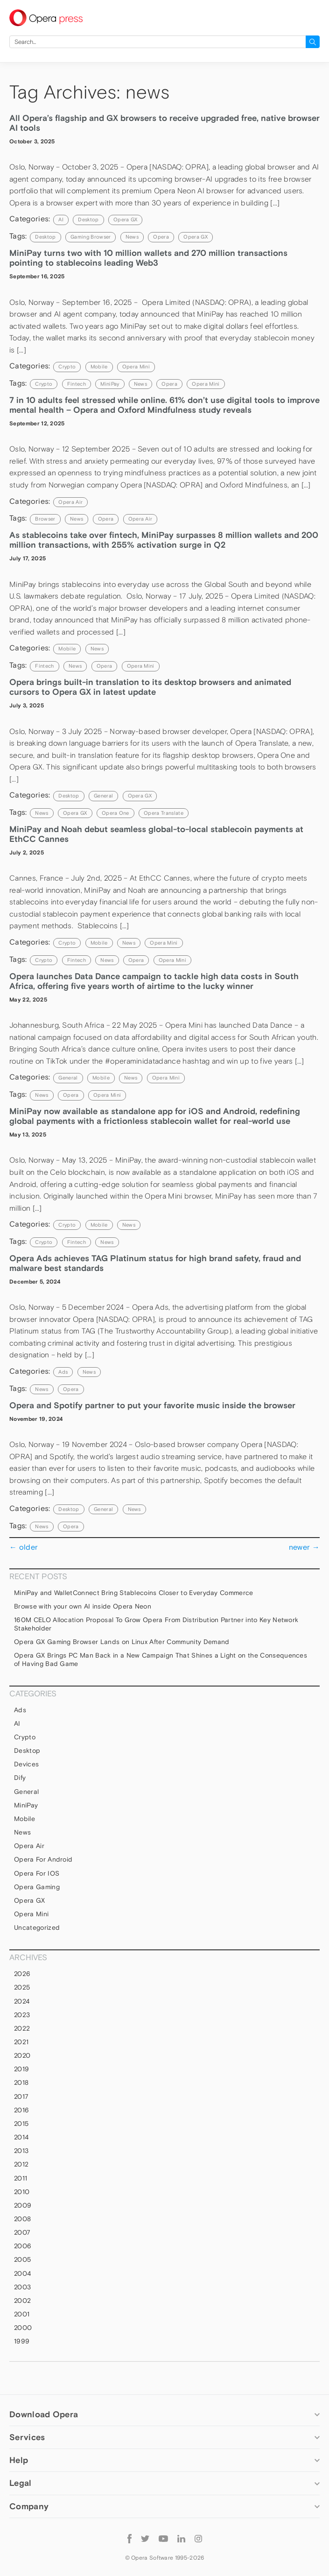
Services (27, 2437)
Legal (20, 2483)
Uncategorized (37, 1927)
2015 (21, 2123)
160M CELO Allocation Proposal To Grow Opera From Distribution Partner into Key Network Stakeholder (156, 1624)
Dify (20, 1777)
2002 (22, 2300)
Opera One (115, 813)
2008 (22, 2219)
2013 (21, 2150)
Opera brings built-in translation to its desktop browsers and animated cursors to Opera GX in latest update (150, 687)
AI (60, 219)
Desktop (88, 219)
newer (304, 1547)
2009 (22, 2205)
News (97, 648)
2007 (22, 2232)
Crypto (67, 366)
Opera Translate (163, 813)
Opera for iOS (36, 1873)
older (23, 1547)
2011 (20, 2178)
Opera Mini (136, 366)
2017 (21, 2096)
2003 (22, 2287)
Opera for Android (43, 1859)
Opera (161, 237)
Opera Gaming (37, 1887)
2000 (23, 2327)
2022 (22, 2028)
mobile (99, 366)
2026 (22, 1973)
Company (29, 2506)
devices (26, 1764)
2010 (21, 2191)
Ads (63, 1372)
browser (45, 519)
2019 (21, 2069)
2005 (22, 2259)
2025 (22, 1987)
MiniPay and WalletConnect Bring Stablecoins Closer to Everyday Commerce (133, 1592)
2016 (21, 2110)
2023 (22, 2014)
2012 (21, 2164)
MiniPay (109, 384)
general (103, 795)
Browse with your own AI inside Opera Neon (82, 1606)
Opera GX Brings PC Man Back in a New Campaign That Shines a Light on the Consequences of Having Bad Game (160, 1659)
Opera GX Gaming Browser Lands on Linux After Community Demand (122, 1641)
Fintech (76, 384)
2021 (21, 2042)
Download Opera (43, 2414)
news (132, 237)
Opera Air (70, 502)
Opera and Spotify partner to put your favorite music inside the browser (152, 1405)
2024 (21, 2001)
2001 (21, 2314)
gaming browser (90, 237)
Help (18, 2460)
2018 (21, 2082)
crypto (43, 384)
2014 (21, 2137)
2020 (22, 2055)
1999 (21, 2341)
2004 (22, 2273)
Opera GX (125, 219)
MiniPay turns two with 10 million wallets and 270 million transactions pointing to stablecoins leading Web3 (148, 258)
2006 (22, 2246)
